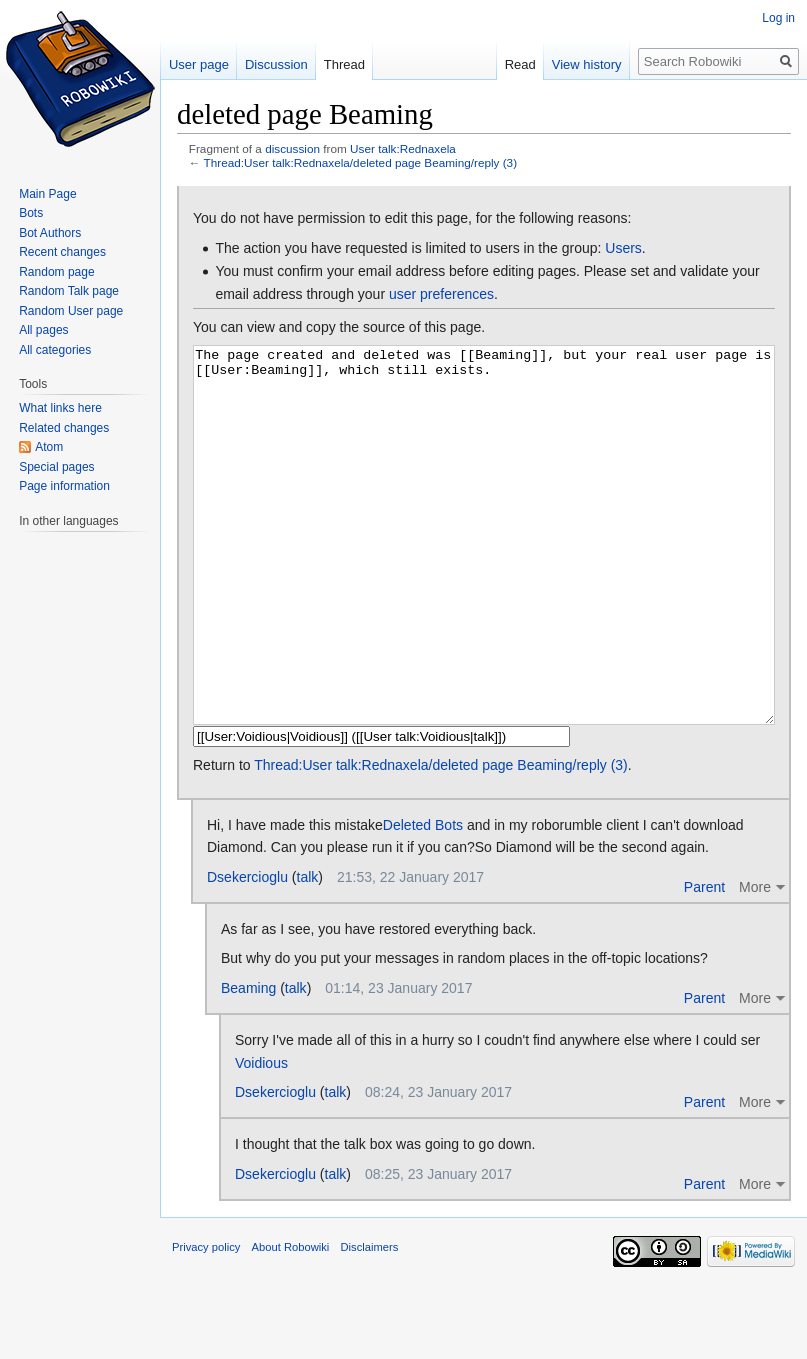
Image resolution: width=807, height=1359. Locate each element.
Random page (56, 272)
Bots (31, 213)
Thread (344, 64)
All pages (43, 330)
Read (520, 64)
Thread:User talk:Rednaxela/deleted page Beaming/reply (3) (361, 162)
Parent (704, 962)
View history (587, 64)
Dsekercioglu (247, 952)
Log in (778, 18)
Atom (49, 447)
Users (623, 248)
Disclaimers (370, 1322)
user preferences (441, 294)
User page (199, 64)
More (755, 962)
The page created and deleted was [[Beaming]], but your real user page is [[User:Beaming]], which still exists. (484, 572)
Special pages (56, 467)
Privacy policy (206, 1322)
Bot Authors (50, 233)
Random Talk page (69, 291)
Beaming (248, 1063)
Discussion (276, 64)
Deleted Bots (423, 900)
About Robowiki (291, 1322)
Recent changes (62, 252)
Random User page (71, 311)
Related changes (64, 428)
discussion (292, 148)
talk (308, 952)
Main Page (47, 194)
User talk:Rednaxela (403, 148)
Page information (64, 486)
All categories (55, 350)
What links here (60, 408)
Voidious (261, 1138)
